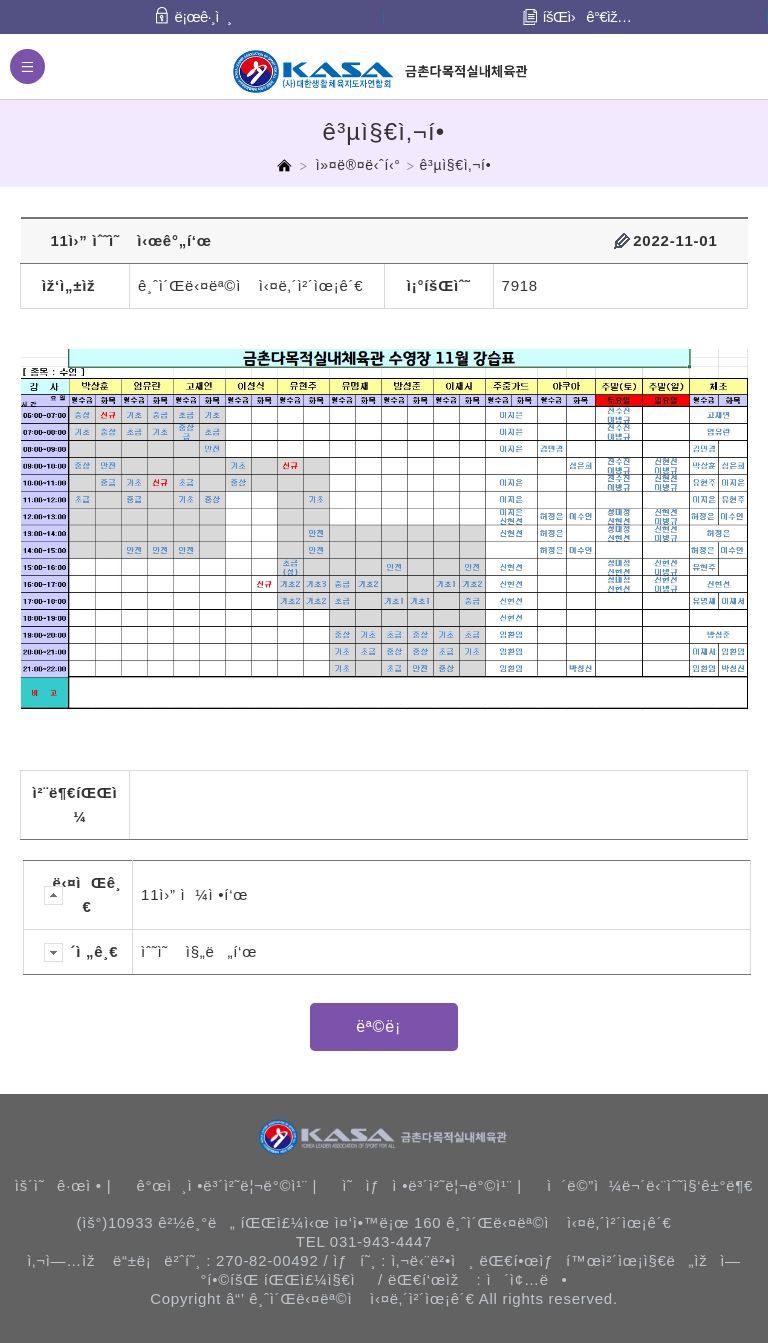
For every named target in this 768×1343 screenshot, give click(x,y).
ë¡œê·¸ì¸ (203, 16)
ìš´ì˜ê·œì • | (63, 1185)
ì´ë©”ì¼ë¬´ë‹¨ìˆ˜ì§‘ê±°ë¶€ (650, 1185)
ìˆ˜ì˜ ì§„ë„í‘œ (199, 951)
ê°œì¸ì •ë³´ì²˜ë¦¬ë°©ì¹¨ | (226, 1185)
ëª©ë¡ (384, 1026)
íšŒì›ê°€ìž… (587, 16)
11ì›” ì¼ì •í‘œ (194, 894)
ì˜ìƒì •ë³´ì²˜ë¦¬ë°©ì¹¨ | (432, 1185)
